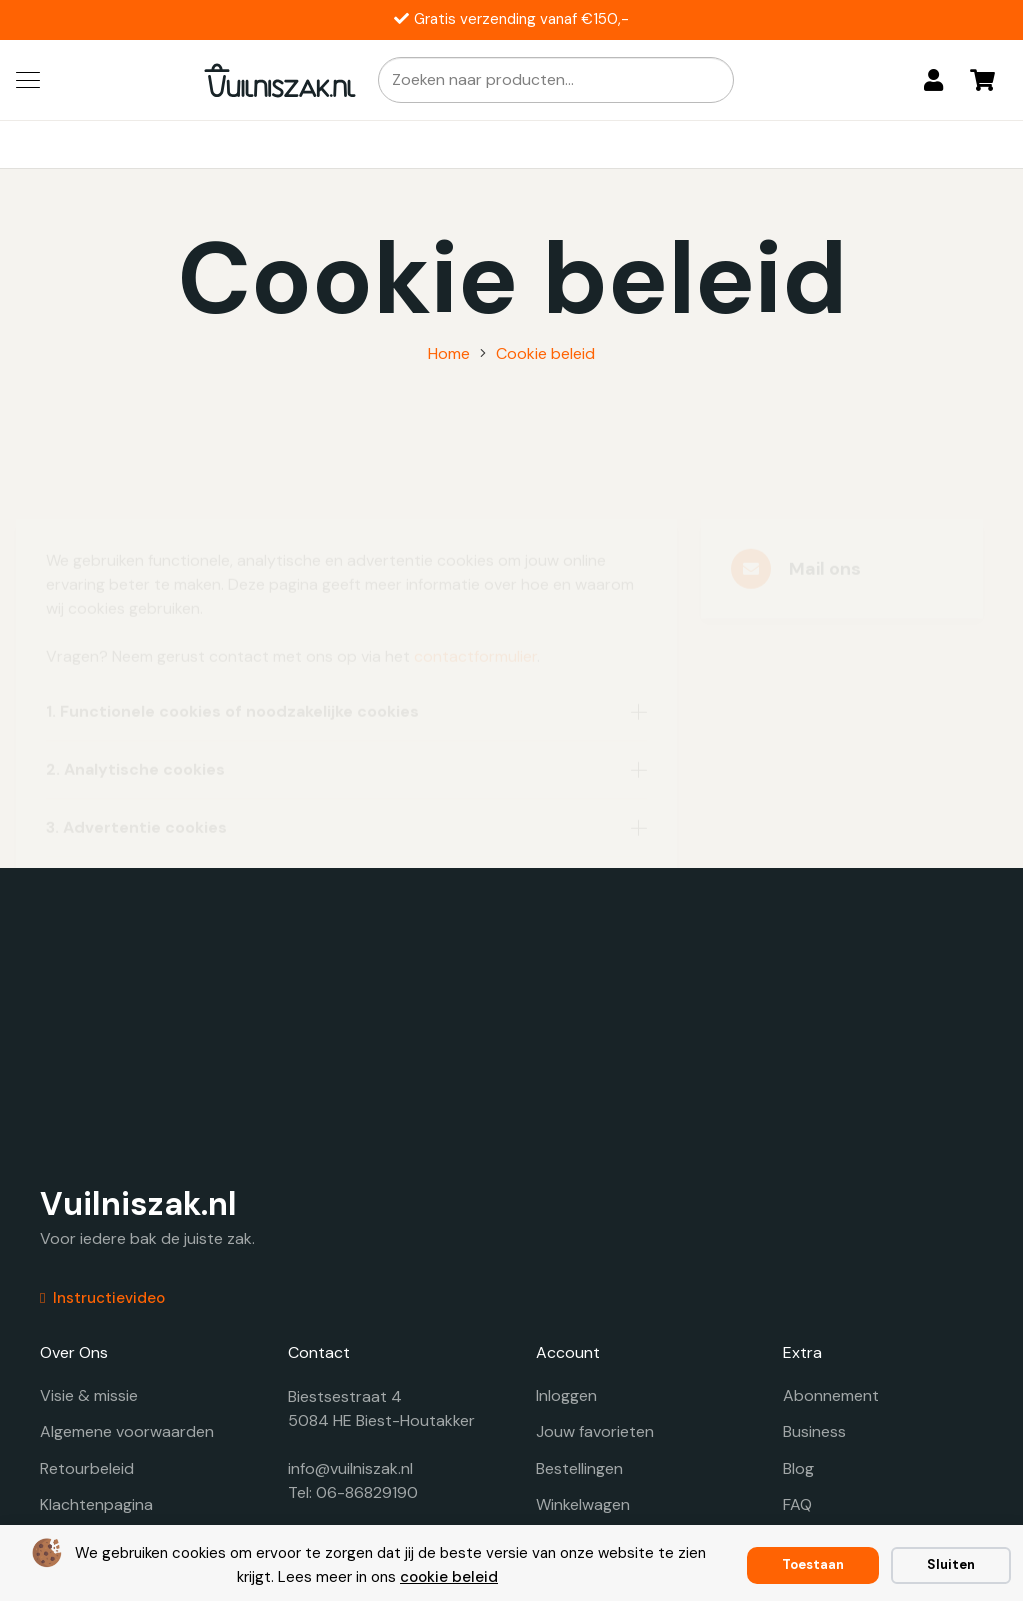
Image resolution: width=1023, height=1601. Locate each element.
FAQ (797, 1504)
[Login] (933, 80)
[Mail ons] (760, 495)
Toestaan (813, 1564)
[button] (28, 80)
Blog (798, 1468)
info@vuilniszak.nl (350, 1468)
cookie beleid (449, 1577)
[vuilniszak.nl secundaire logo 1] (280, 80)
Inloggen (566, 1395)
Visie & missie (89, 1395)
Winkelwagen (583, 1504)
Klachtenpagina (96, 1504)
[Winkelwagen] (983, 80)
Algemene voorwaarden (127, 1431)
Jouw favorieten (595, 1431)
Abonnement (831, 1395)
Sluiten (951, 1564)
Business (814, 1431)
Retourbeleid (87, 1468)
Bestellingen (579, 1468)
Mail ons (825, 495)
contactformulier (475, 582)
